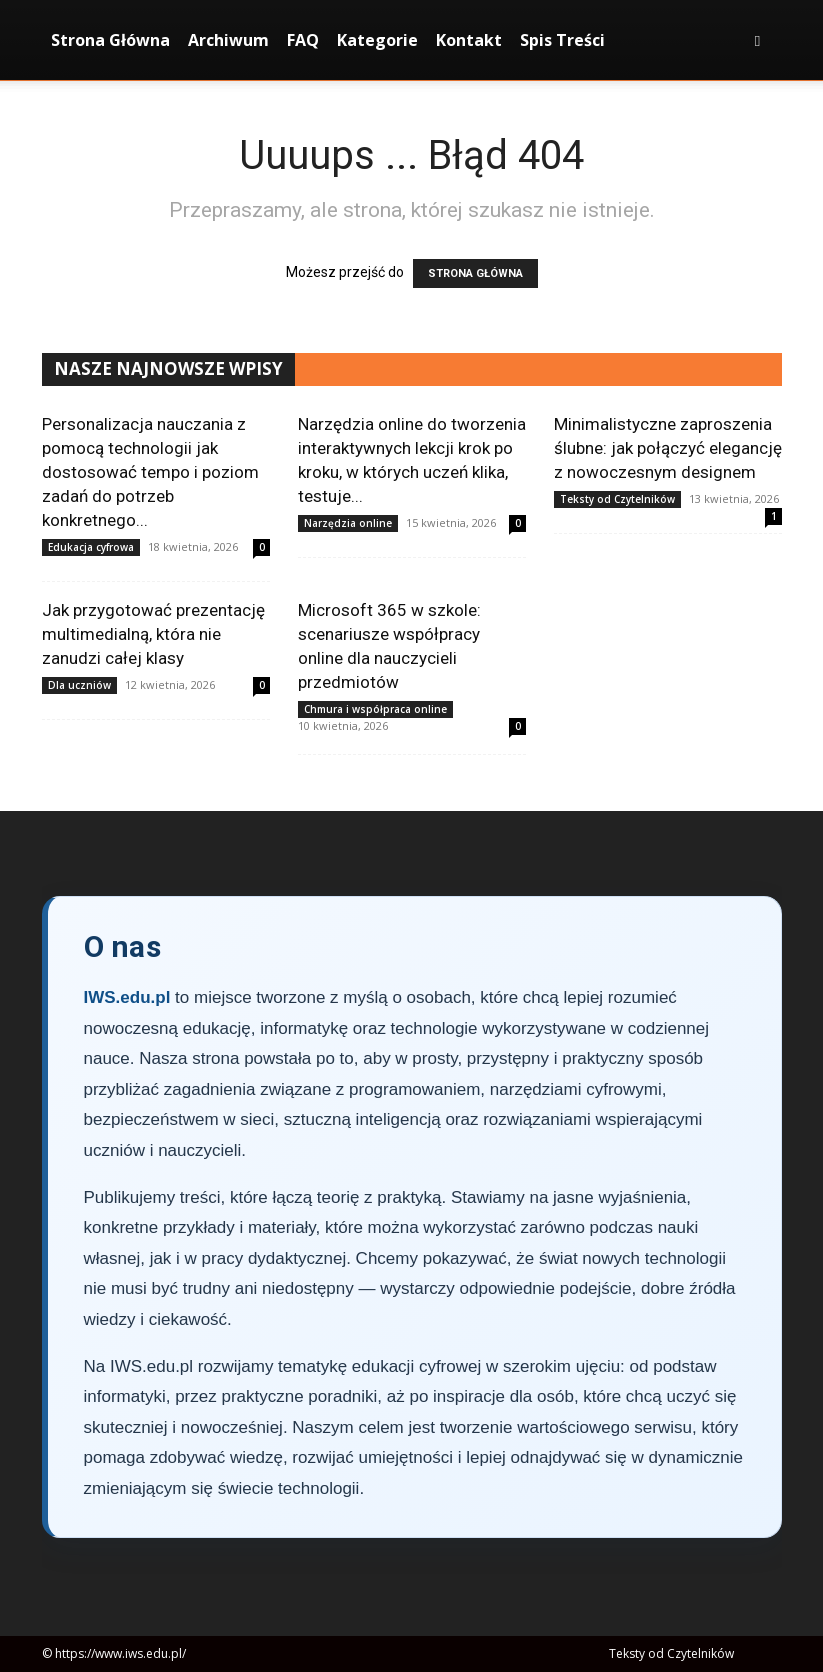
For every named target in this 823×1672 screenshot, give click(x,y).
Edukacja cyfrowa (91, 547)
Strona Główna (110, 40)
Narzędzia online (348, 523)
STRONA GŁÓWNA (475, 273)
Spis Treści (562, 40)
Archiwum (228, 40)
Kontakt (469, 40)
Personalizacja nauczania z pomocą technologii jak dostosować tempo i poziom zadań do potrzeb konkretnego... (150, 472)
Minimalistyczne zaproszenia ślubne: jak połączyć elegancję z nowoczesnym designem (668, 448)
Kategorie (377, 40)
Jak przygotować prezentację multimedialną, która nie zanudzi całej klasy (153, 634)
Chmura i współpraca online (375, 709)
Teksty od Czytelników (617, 499)
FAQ (303, 40)
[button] (758, 40)
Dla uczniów (79, 685)
